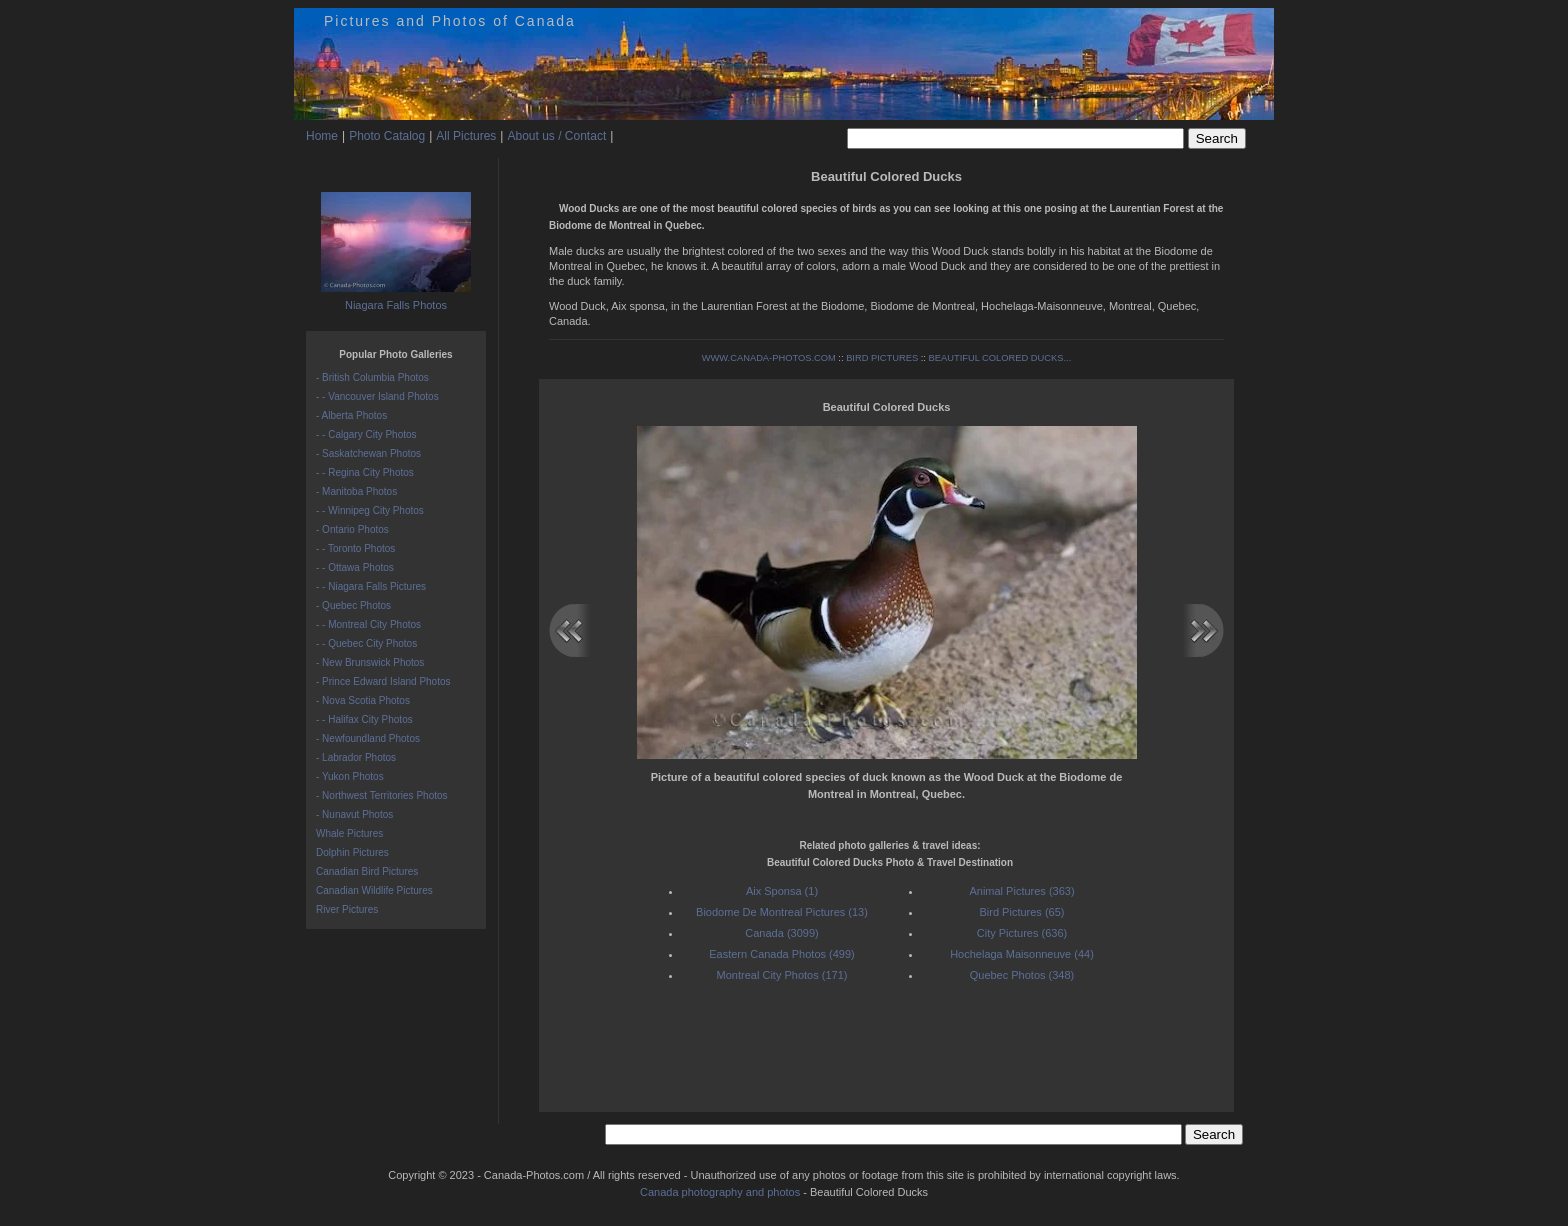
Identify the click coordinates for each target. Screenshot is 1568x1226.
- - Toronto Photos (355, 548)
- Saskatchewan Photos (368, 453)
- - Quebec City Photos (366, 643)
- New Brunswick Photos (370, 662)
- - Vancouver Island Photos (377, 396)
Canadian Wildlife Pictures (374, 890)
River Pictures (347, 909)
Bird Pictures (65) (1022, 912)
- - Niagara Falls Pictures (371, 586)
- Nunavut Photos (354, 814)
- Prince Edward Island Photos (383, 681)
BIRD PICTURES (882, 358)
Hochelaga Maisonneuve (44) (1022, 954)
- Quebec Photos (353, 605)
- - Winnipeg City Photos (370, 510)
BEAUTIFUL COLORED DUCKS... (1000, 358)
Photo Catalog (387, 136)
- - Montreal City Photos (368, 624)
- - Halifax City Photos (364, 719)
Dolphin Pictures (352, 852)
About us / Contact (556, 136)
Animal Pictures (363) (1021, 891)
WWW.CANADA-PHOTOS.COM (769, 358)
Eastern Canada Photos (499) (782, 954)
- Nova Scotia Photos (363, 700)
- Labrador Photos (356, 757)
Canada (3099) (781, 933)
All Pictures (466, 136)
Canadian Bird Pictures (367, 871)
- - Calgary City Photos (366, 434)
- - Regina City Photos (365, 472)
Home (322, 136)
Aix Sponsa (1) (782, 891)
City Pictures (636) (1022, 933)
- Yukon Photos (350, 776)
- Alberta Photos (351, 415)
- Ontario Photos (352, 529)
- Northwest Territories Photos (382, 795)
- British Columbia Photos (372, 377)
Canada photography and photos (720, 1192)
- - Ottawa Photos (355, 567)
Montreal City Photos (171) (782, 975)
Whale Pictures (349, 833)
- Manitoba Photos (356, 491)
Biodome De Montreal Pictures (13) (782, 912)
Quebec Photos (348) (1022, 975)
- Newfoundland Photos (368, 738)
